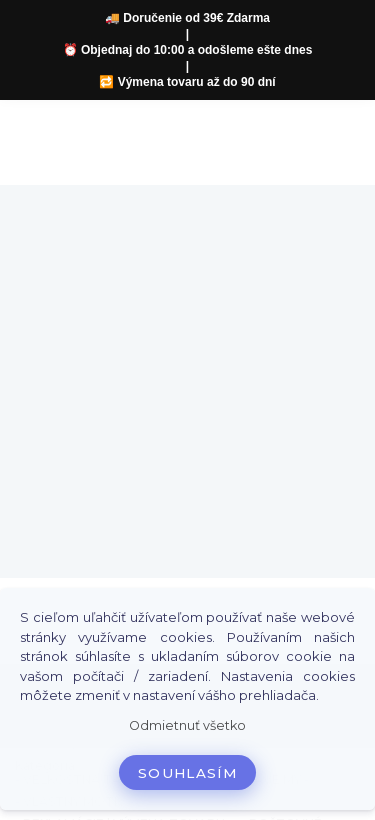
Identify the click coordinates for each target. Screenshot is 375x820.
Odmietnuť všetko (187, 725)
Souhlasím (187, 773)
